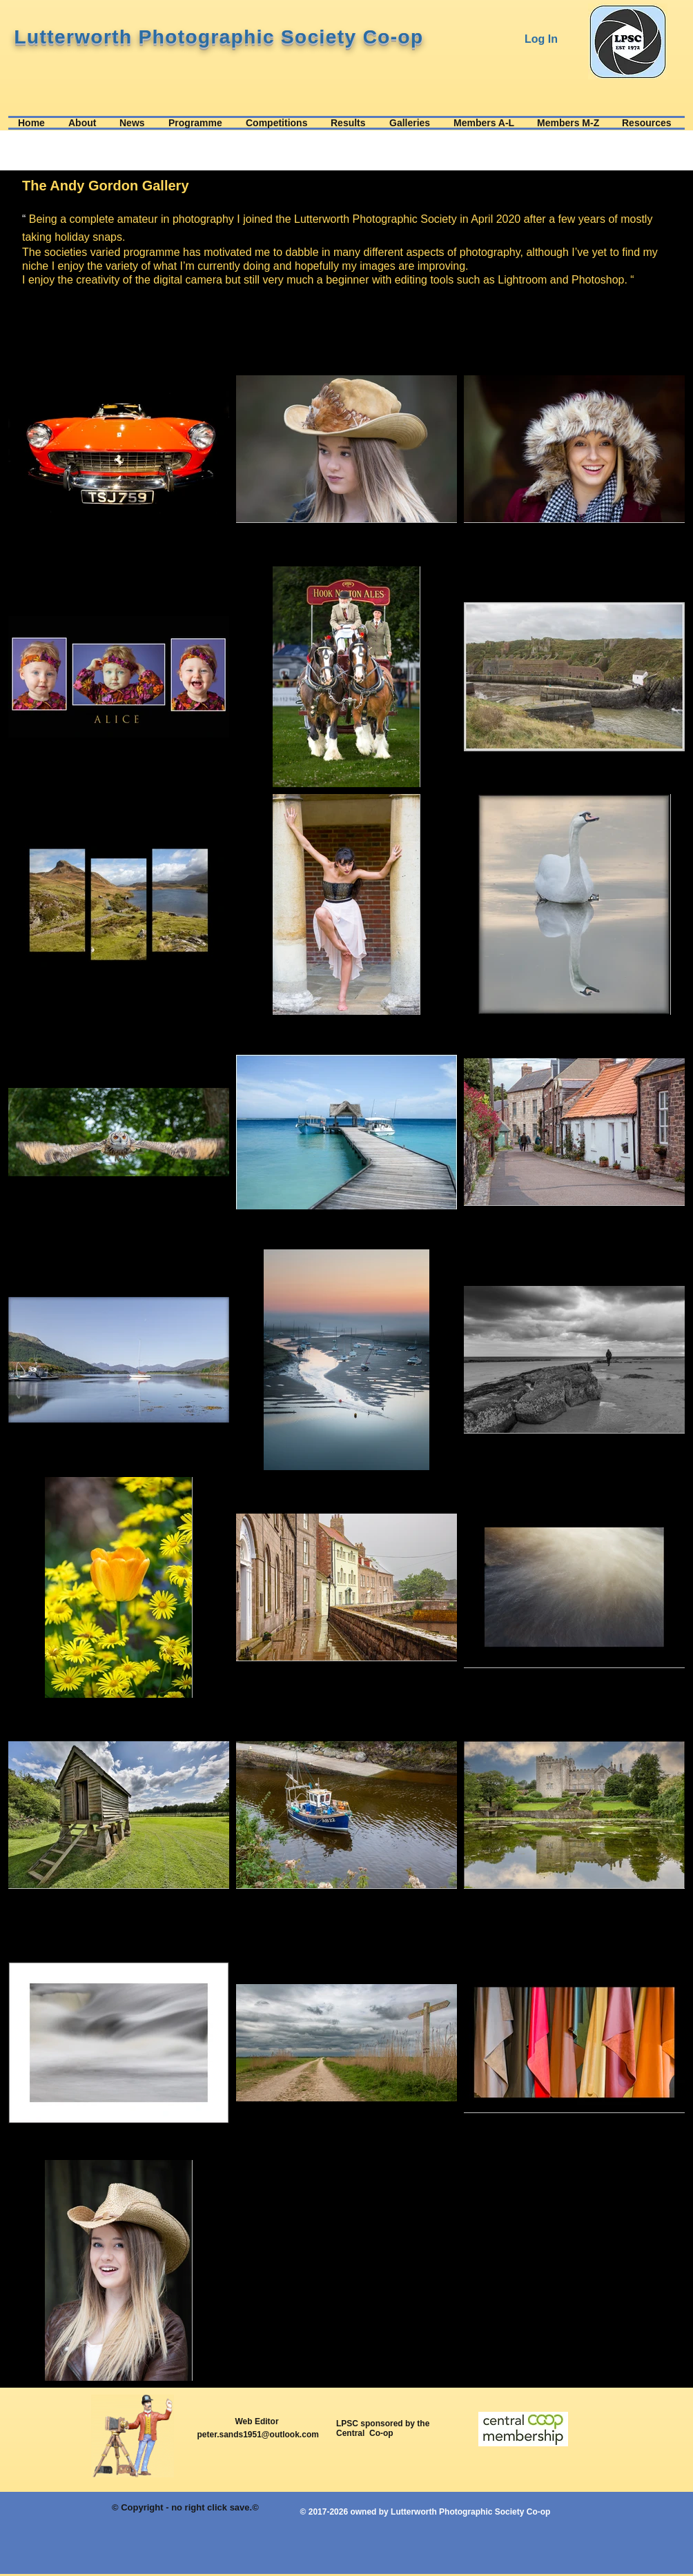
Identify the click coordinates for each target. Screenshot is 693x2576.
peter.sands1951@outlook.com (257, 2434)
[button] (84, 123)
